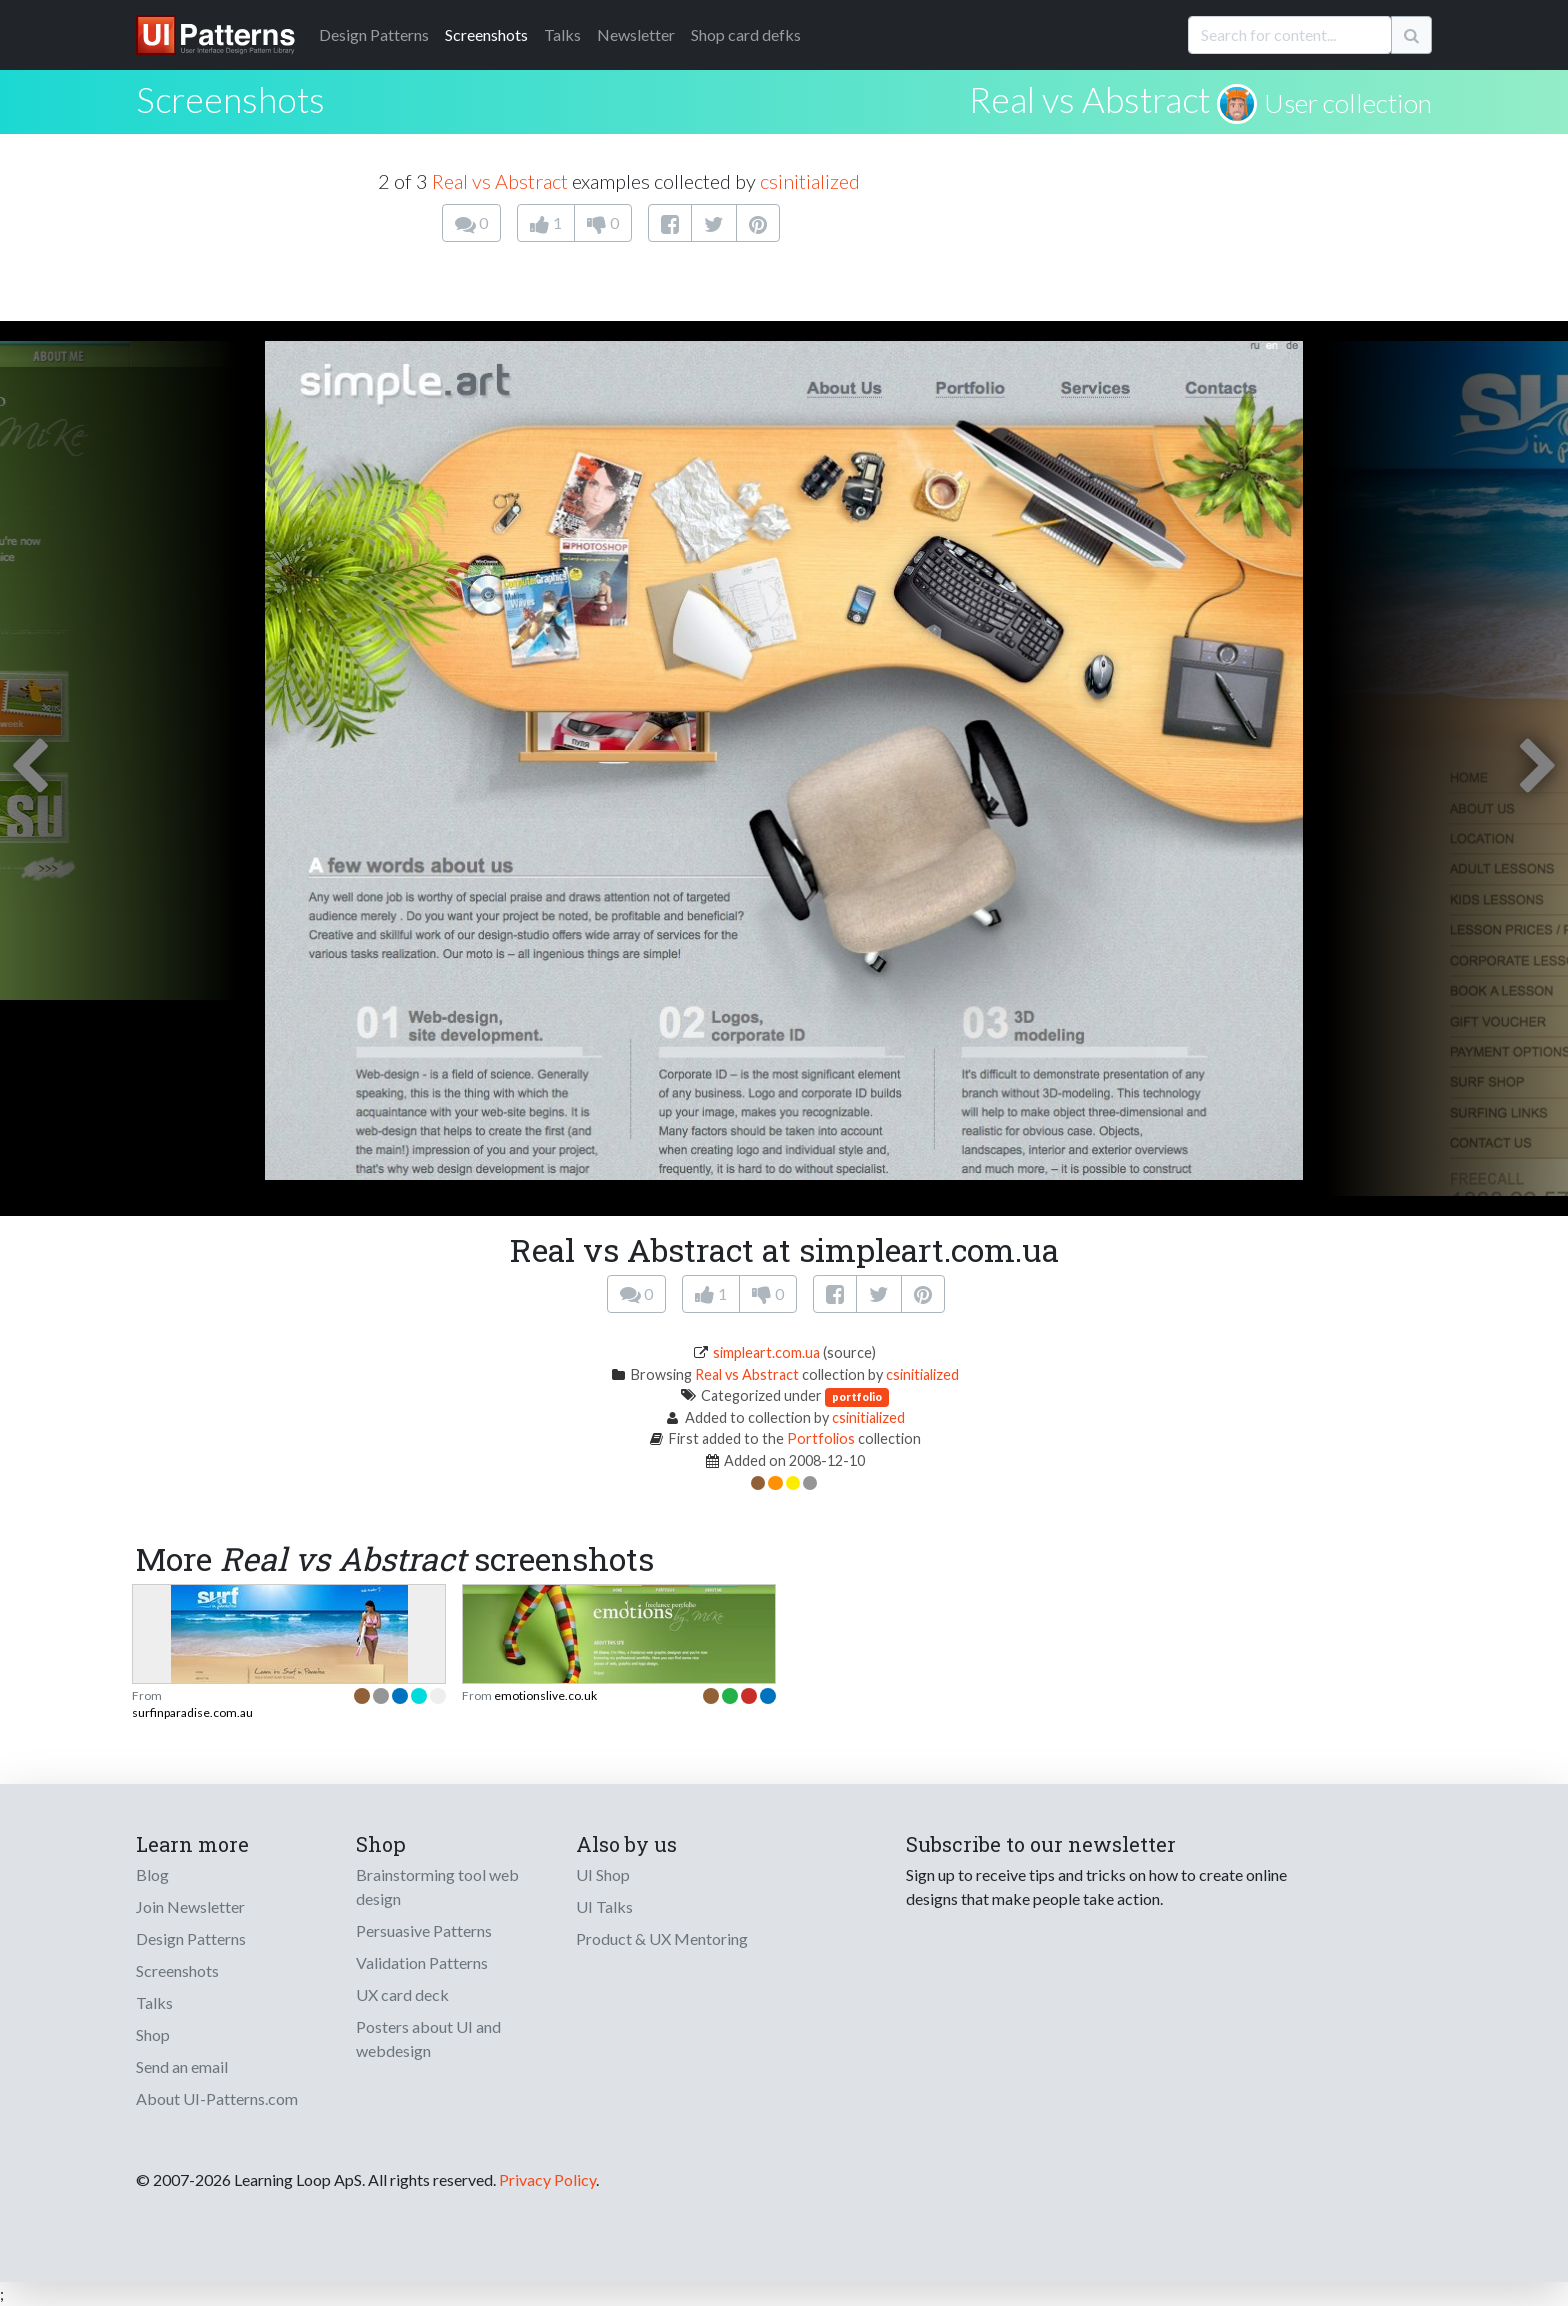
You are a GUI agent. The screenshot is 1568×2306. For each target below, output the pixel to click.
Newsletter (636, 34)
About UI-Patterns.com (217, 2098)
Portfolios (821, 1438)
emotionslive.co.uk (545, 1695)
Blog (152, 1874)
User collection (1348, 103)
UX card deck (402, 1994)
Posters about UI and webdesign (428, 2038)
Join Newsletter (190, 1906)
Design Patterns (191, 1938)
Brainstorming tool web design (437, 1886)
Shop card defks (746, 34)
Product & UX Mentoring (662, 1938)
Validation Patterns (422, 1962)
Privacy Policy (547, 2179)
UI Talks (604, 1906)
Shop (153, 2034)
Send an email (182, 2066)
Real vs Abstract (1089, 99)
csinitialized (810, 181)
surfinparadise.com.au (192, 1712)
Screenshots (486, 34)
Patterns (374, 34)
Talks (562, 34)
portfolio (857, 1396)
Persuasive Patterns (424, 1930)
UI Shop (603, 1874)
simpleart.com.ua (766, 1352)
